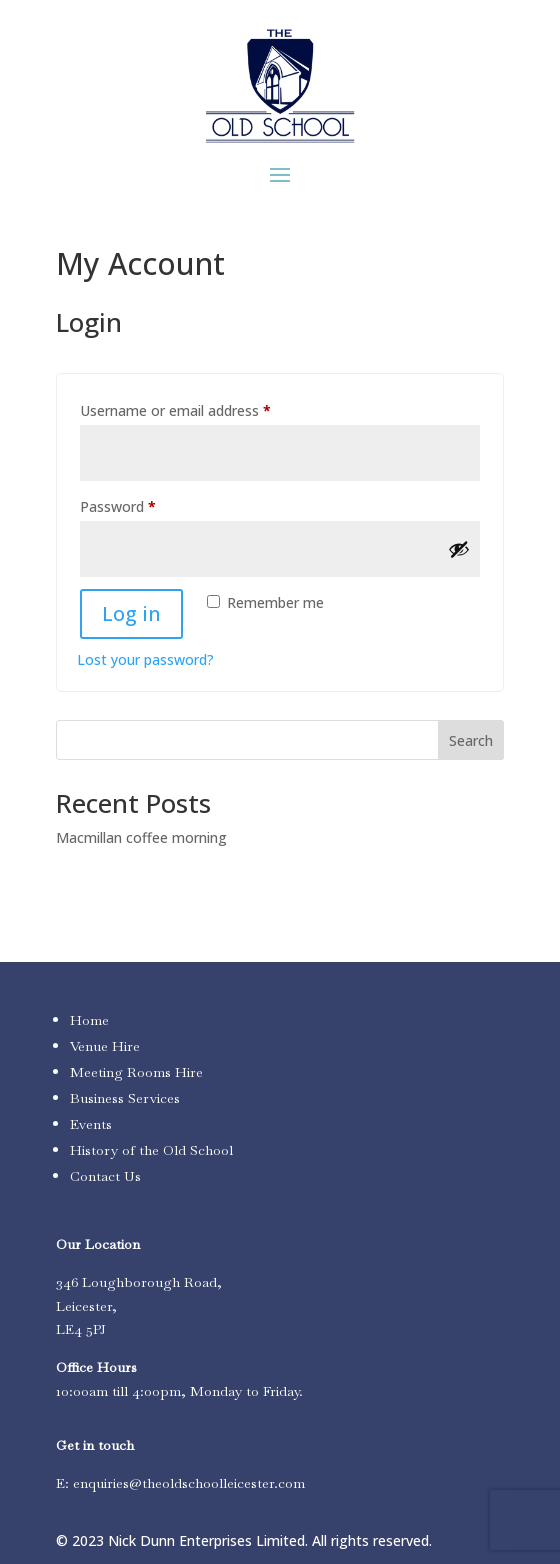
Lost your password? (145, 659)
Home (89, 1020)
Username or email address (203, 408)
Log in (131, 613)
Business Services (125, 1098)
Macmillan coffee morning (141, 837)
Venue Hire (105, 1046)
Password (146, 504)
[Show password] (459, 549)
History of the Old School (151, 1150)
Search (471, 740)
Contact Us (105, 1176)
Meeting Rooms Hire (136, 1072)
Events (91, 1124)
